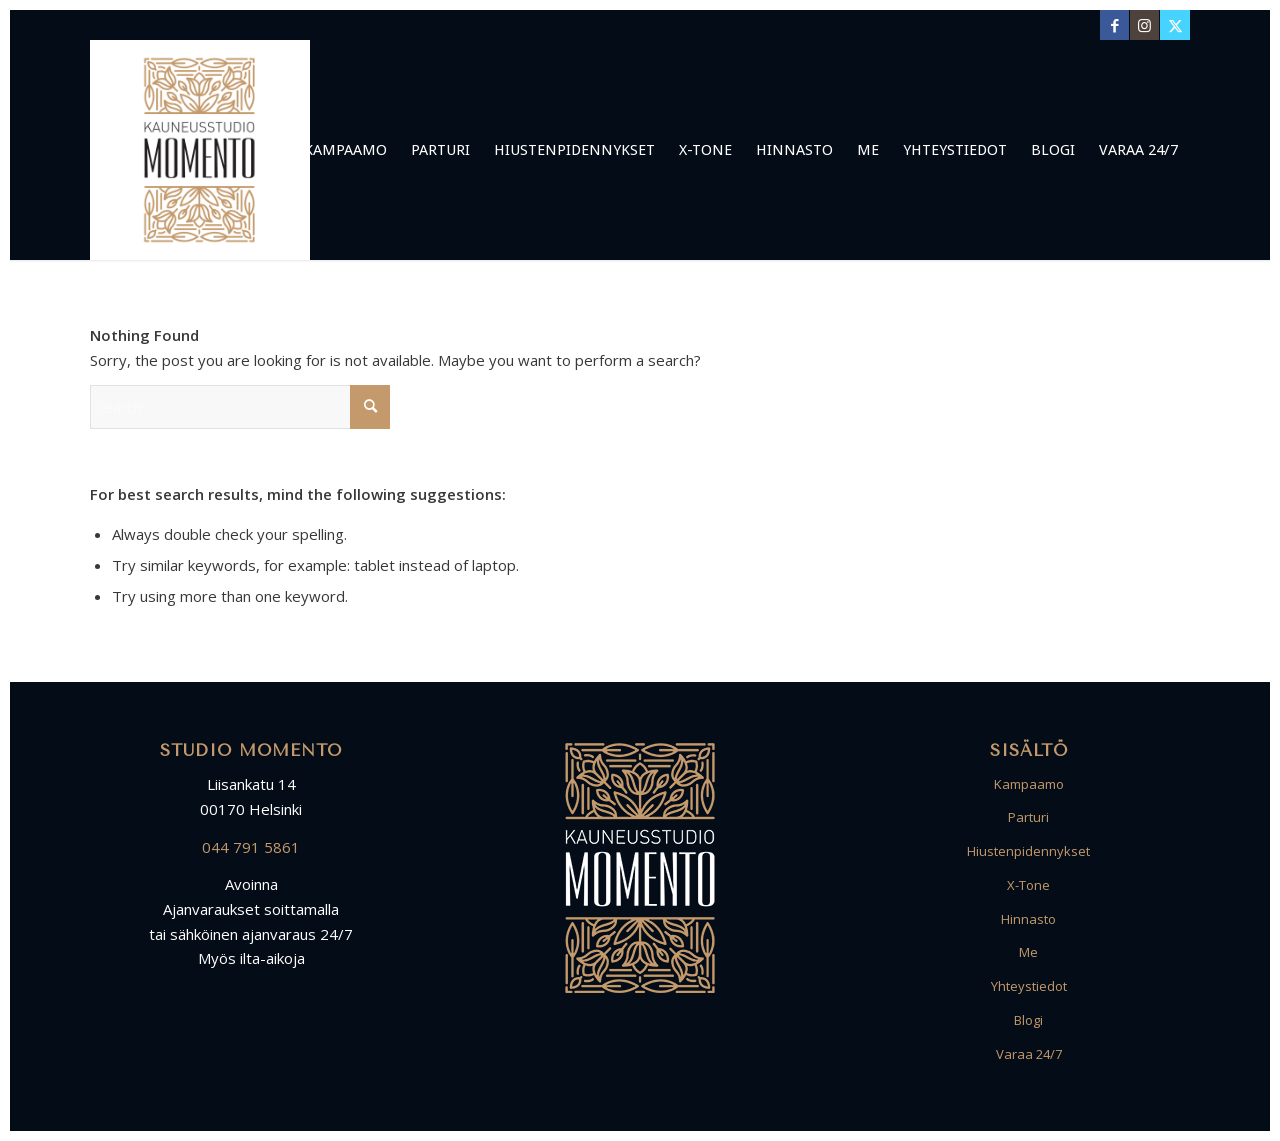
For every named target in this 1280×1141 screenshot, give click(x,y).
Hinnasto (1028, 919)
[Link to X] (1175, 25)
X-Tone (1028, 885)
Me (1028, 952)
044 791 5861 (251, 847)
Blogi (1028, 1020)
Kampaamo (1029, 784)
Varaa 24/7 (1029, 1054)
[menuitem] (345, 150)
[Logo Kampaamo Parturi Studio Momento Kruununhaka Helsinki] (200, 150)
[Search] (240, 407)
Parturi (1028, 817)
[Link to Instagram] (1144, 25)
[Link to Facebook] (1114, 25)
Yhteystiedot (1029, 986)
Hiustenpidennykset (1028, 851)
